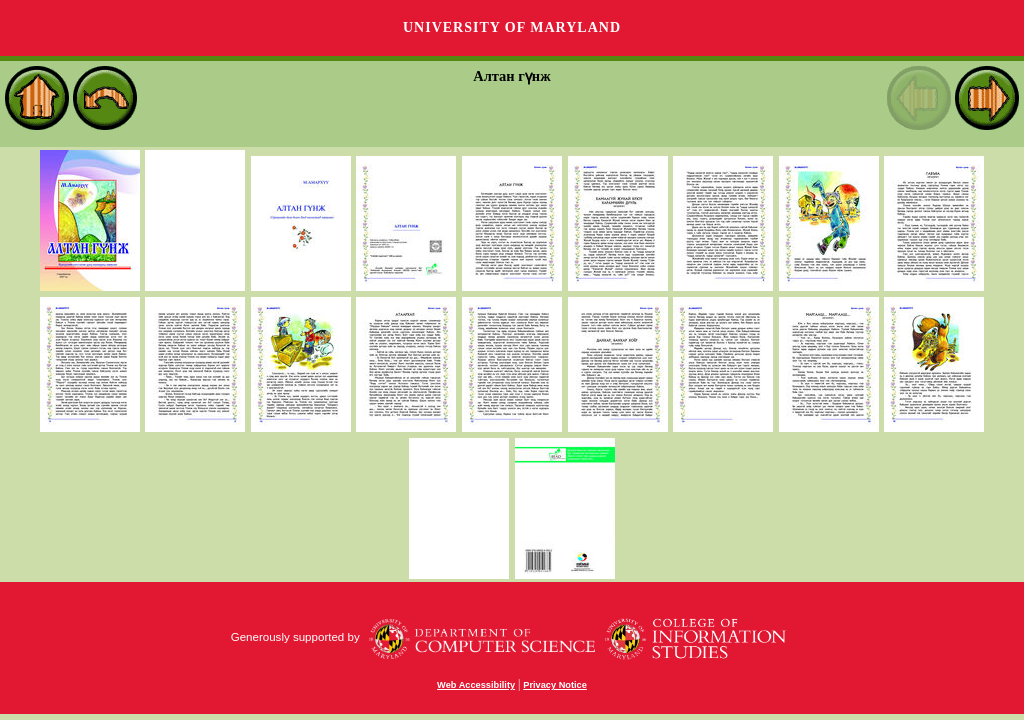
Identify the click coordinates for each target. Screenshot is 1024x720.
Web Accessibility (476, 685)
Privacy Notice (555, 685)
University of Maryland (512, 27)
